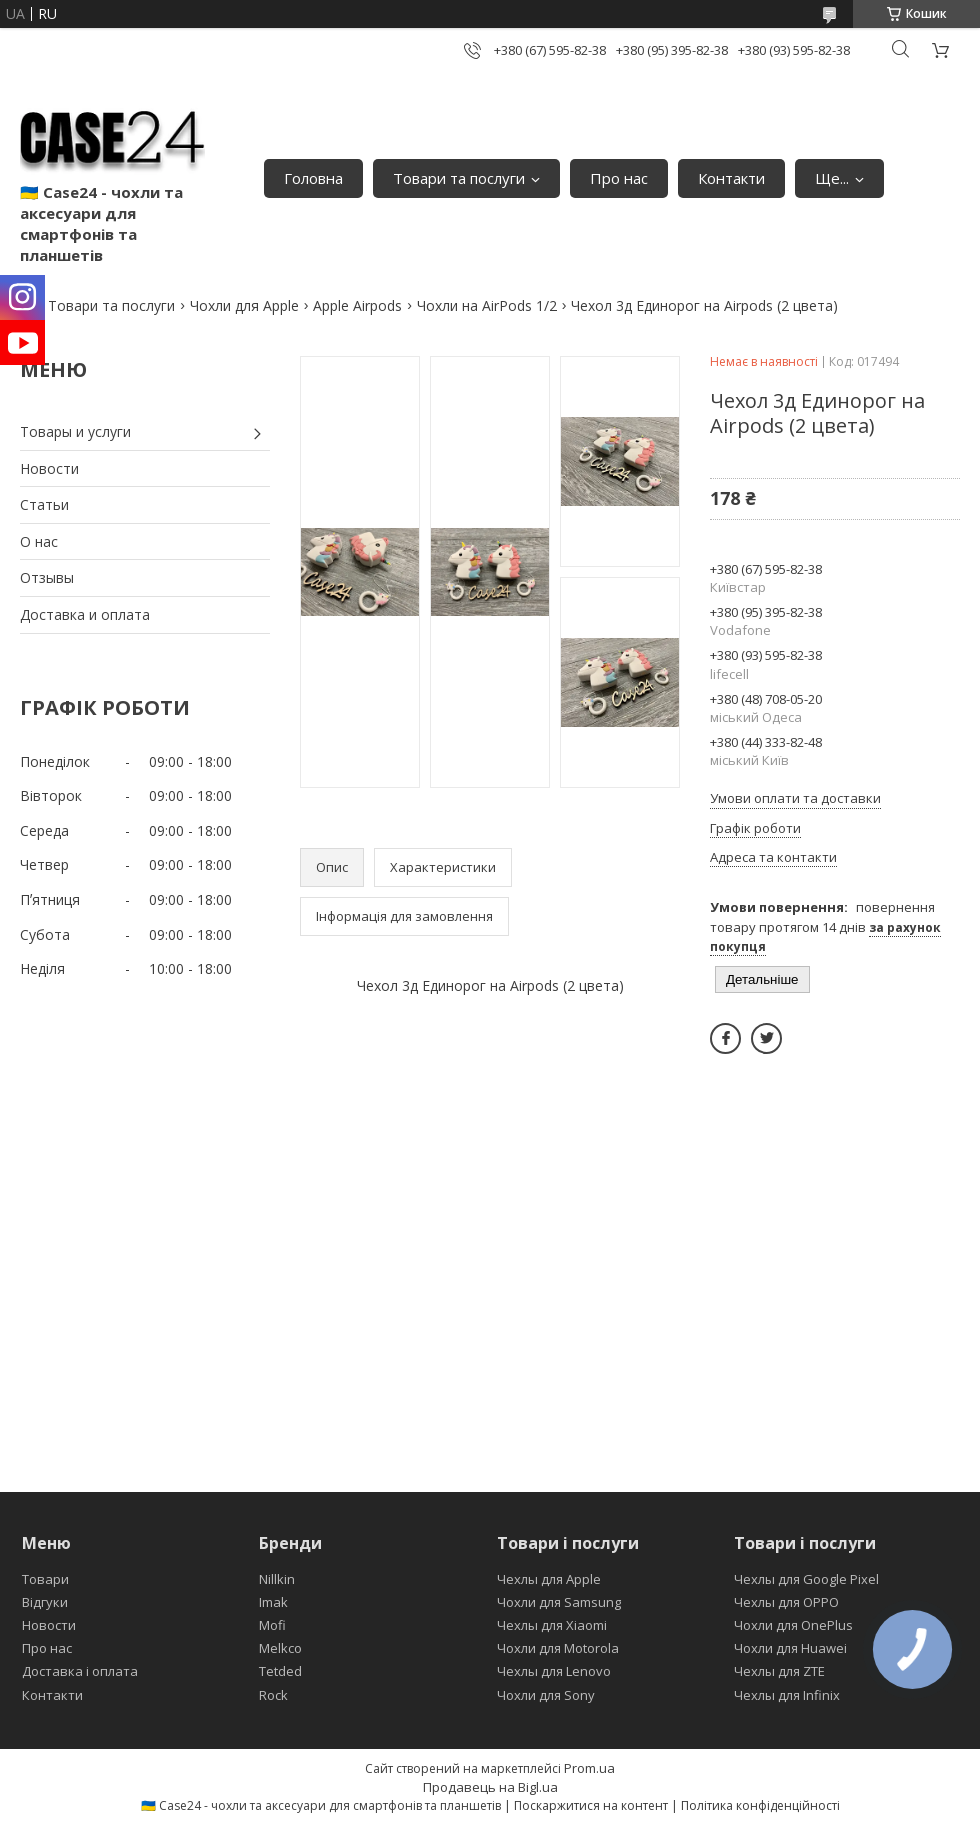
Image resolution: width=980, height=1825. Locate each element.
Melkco (280, 1648)
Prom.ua (589, 1768)
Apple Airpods (357, 305)
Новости (49, 468)
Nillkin (277, 1579)
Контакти (731, 178)
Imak (273, 1602)
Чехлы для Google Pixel (806, 1579)
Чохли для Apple (244, 305)
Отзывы (47, 577)
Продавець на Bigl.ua (490, 1787)
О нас (39, 541)
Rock (273, 1695)
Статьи (44, 504)
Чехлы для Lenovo (554, 1671)
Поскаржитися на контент (591, 1805)
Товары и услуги (75, 431)
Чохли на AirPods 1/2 (487, 305)
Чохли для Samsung (559, 1602)
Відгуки (45, 1602)
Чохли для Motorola (558, 1648)
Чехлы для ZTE (779, 1671)
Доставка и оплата (85, 614)
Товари (45, 1579)
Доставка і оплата (80, 1671)
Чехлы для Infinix (787, 1695)
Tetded (280, 1671)
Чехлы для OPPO (786, 1602)
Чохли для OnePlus (793, 1625)
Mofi (272, 1625)
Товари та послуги (459, 178)
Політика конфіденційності (760, 1805)
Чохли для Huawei (790, 1648)
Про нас (619, 178)
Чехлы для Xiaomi (552, 1625)
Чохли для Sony (546, 1695)
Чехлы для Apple (549, 1579)
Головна (313, 178)
